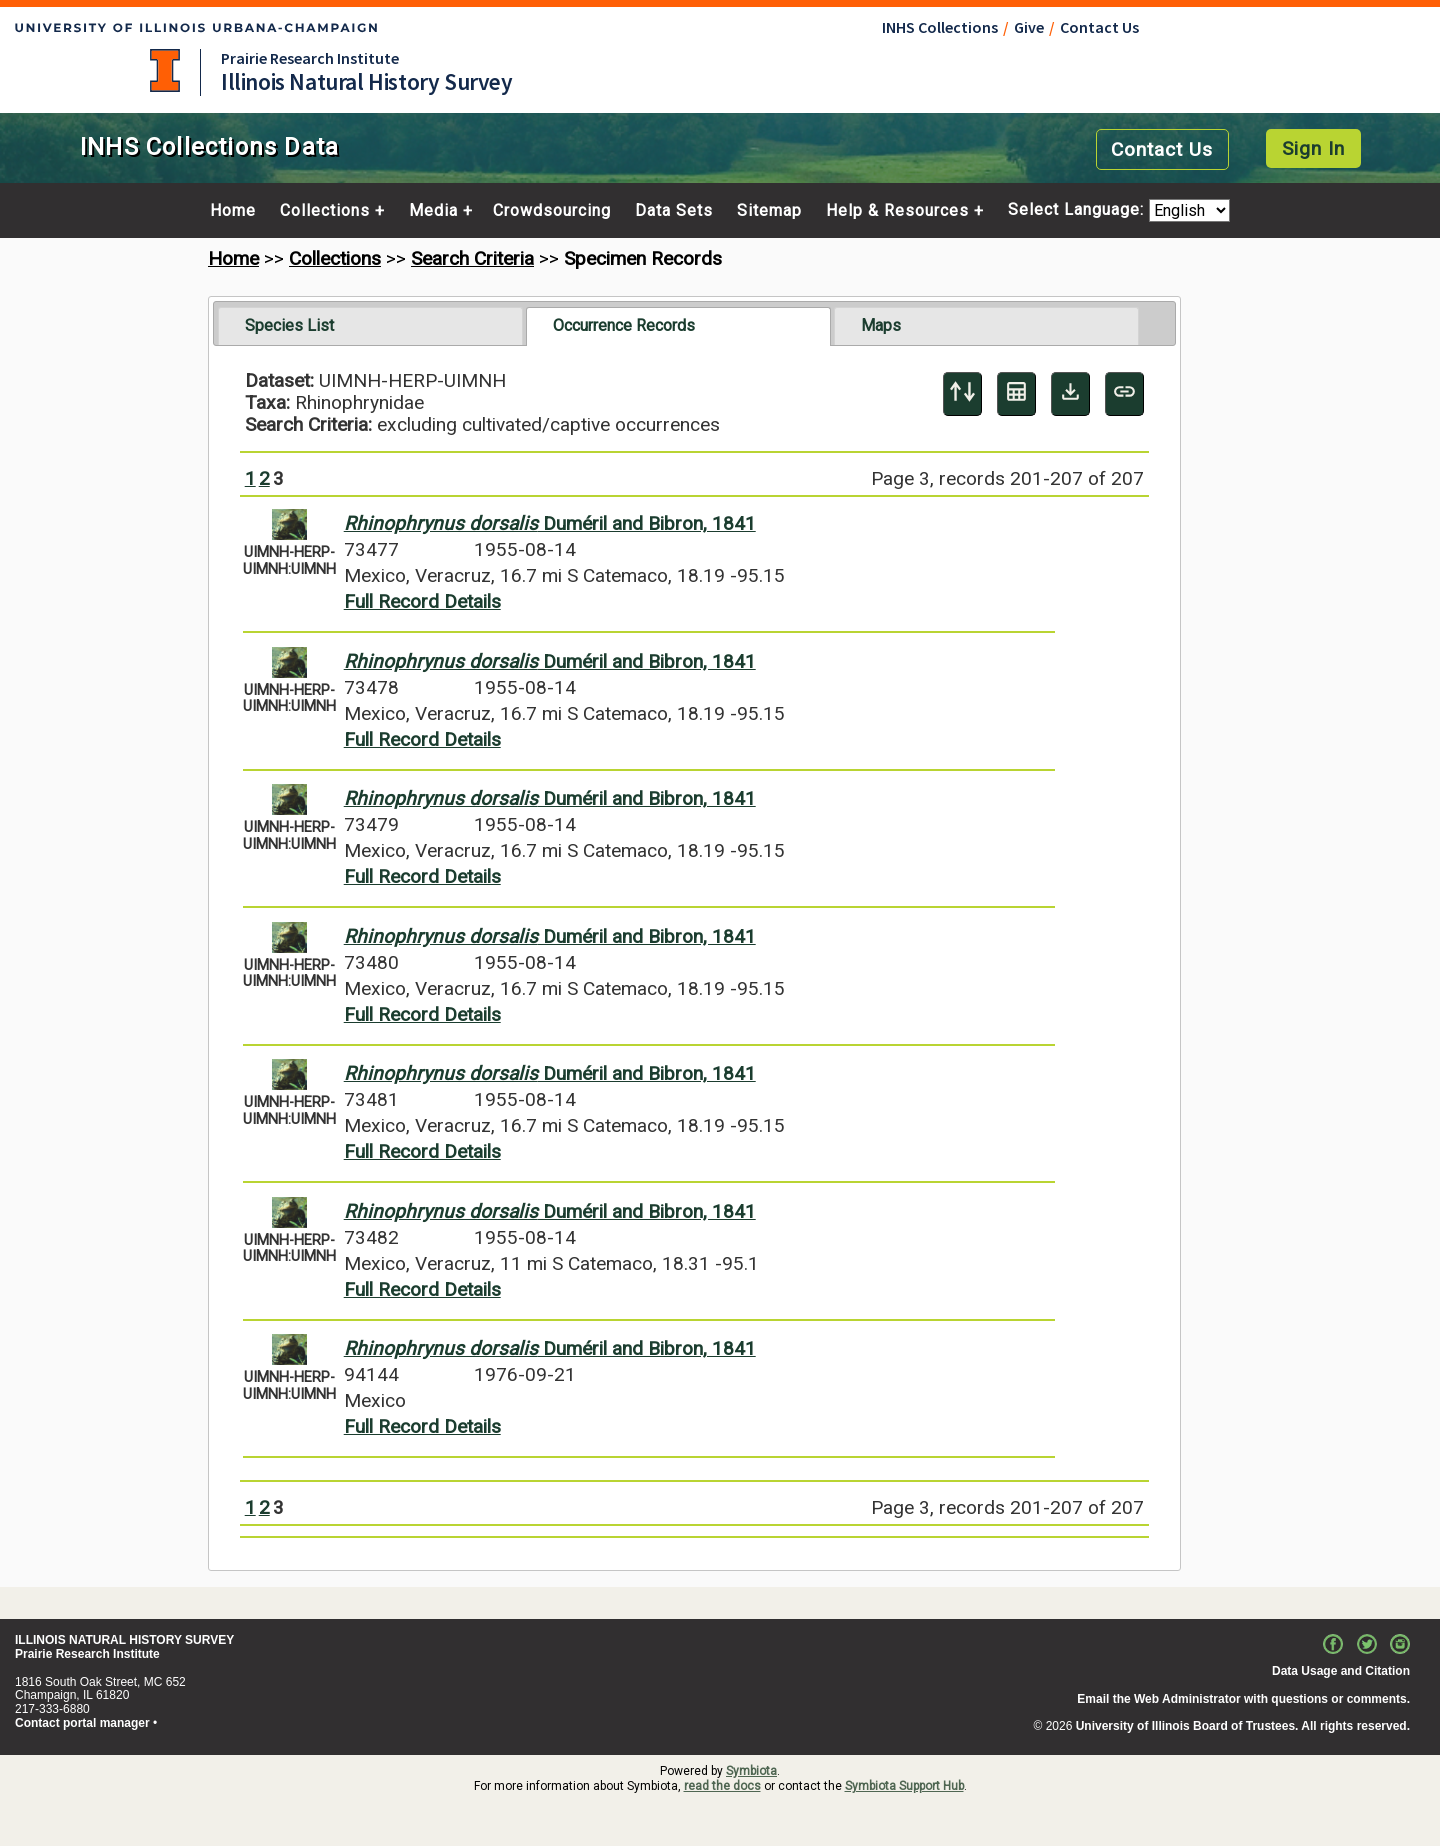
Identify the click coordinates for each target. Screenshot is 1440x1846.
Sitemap (769, 211)
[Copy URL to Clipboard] (1124, 394)
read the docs (722, 1786)
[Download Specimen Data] (1070, 394)
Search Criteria (472, 258)
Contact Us (1099, 27)
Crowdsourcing (552, 211)
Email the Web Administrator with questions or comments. (1243, 1699)
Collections (325, 211)
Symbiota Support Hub (904, 1786)
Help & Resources (897, 211)
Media (433, 211)
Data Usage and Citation (1341, 1671)
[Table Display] (1016, 394)
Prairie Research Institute (310, 58)
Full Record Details (422, 601)
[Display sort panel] (962, 394)
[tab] (370, 326)
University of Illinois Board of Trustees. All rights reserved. (1243, 1726)
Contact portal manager (82, 1723)
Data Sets (674, 211)
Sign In (1313, 148)
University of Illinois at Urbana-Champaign (165, 70)
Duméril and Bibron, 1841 (550, 523)
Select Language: (1078, 210)
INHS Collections (940, 27)
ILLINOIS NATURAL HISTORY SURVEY (124, 1640)
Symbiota (751, 1771)
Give (1029, 27)
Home (233, 211)
